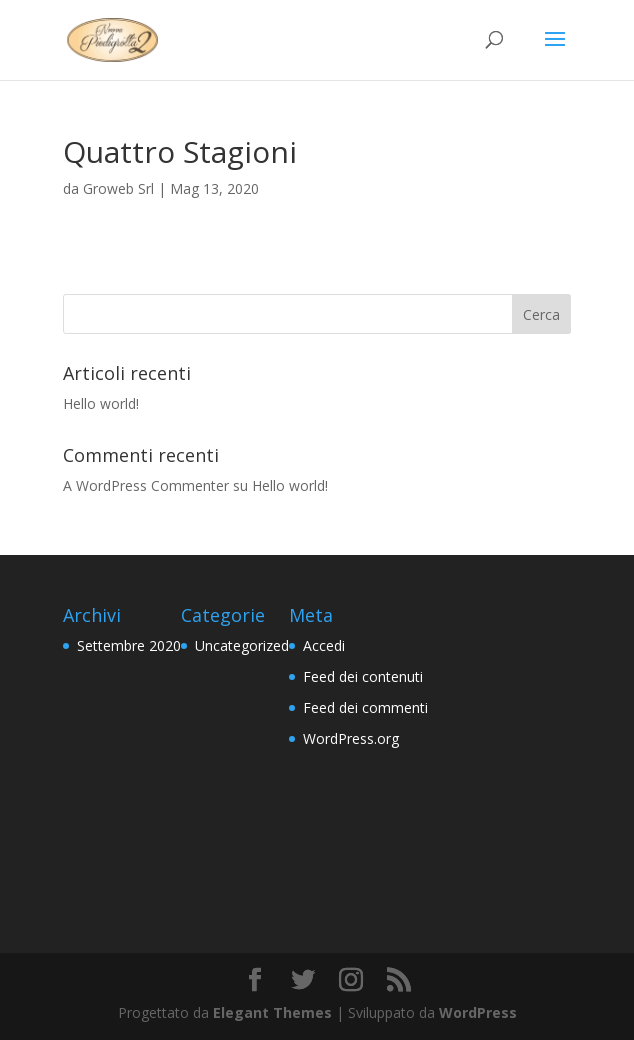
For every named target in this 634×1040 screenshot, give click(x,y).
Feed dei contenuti (363, 676)
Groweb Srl (118, 188)
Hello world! (101, 403)
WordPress (478, 1012)
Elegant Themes (272, 1012)
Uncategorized (242, 645)
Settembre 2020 (129, 645)
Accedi (324, 645)
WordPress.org (351, 738)
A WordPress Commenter (146, 485)
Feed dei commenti (365, 707)
